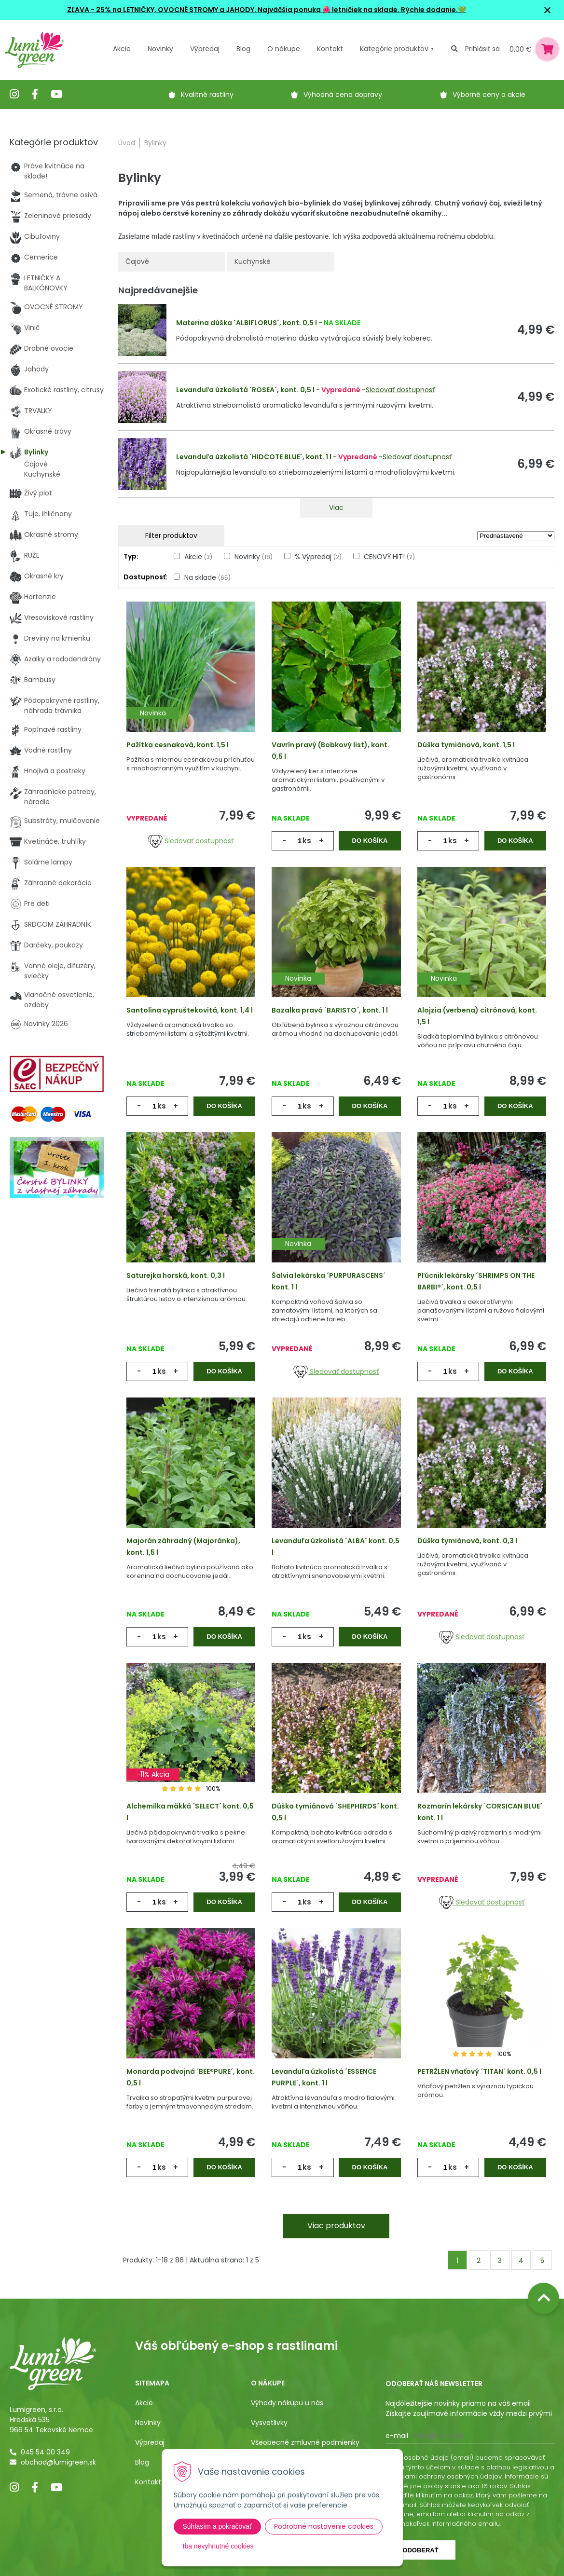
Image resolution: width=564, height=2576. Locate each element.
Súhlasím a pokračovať (217, 2526)
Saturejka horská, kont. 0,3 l (175, 1275)
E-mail (396, 2435)
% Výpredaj (318, 557)
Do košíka (370, 840)
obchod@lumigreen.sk (58, 2462)
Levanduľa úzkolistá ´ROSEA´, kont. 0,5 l (245, 390)
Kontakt (148, 2482)
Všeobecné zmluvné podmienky (305, 2442)
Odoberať (420, 2550)
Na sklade (207, 577)
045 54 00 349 (45, 2452)
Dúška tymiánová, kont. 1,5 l (466, 745)
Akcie (122, 49)
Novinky (160, 49)
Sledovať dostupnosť (400, 390)
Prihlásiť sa (482, 49)
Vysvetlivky (269, 2422)
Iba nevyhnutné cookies (218, 2546)
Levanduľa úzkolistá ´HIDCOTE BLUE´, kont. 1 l (253, 457)
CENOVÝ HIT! (389, 557)
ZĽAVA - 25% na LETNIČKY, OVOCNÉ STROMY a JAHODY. (162, 9)
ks (307, 841)
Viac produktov (336, 2225)
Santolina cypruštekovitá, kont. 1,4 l (189, 1010)
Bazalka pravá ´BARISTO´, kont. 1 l (330, 1010)
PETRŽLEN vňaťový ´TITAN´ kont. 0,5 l (479, 2071)
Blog (142, 2462)
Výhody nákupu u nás (287, 2403)
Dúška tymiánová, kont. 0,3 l (467, 1541)
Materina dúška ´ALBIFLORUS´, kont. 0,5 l (246, 323)
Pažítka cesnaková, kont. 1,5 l (177, 745)
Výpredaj (205, 49)
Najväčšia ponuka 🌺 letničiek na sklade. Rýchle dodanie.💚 (362, 9)
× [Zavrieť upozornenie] (547, 10)
